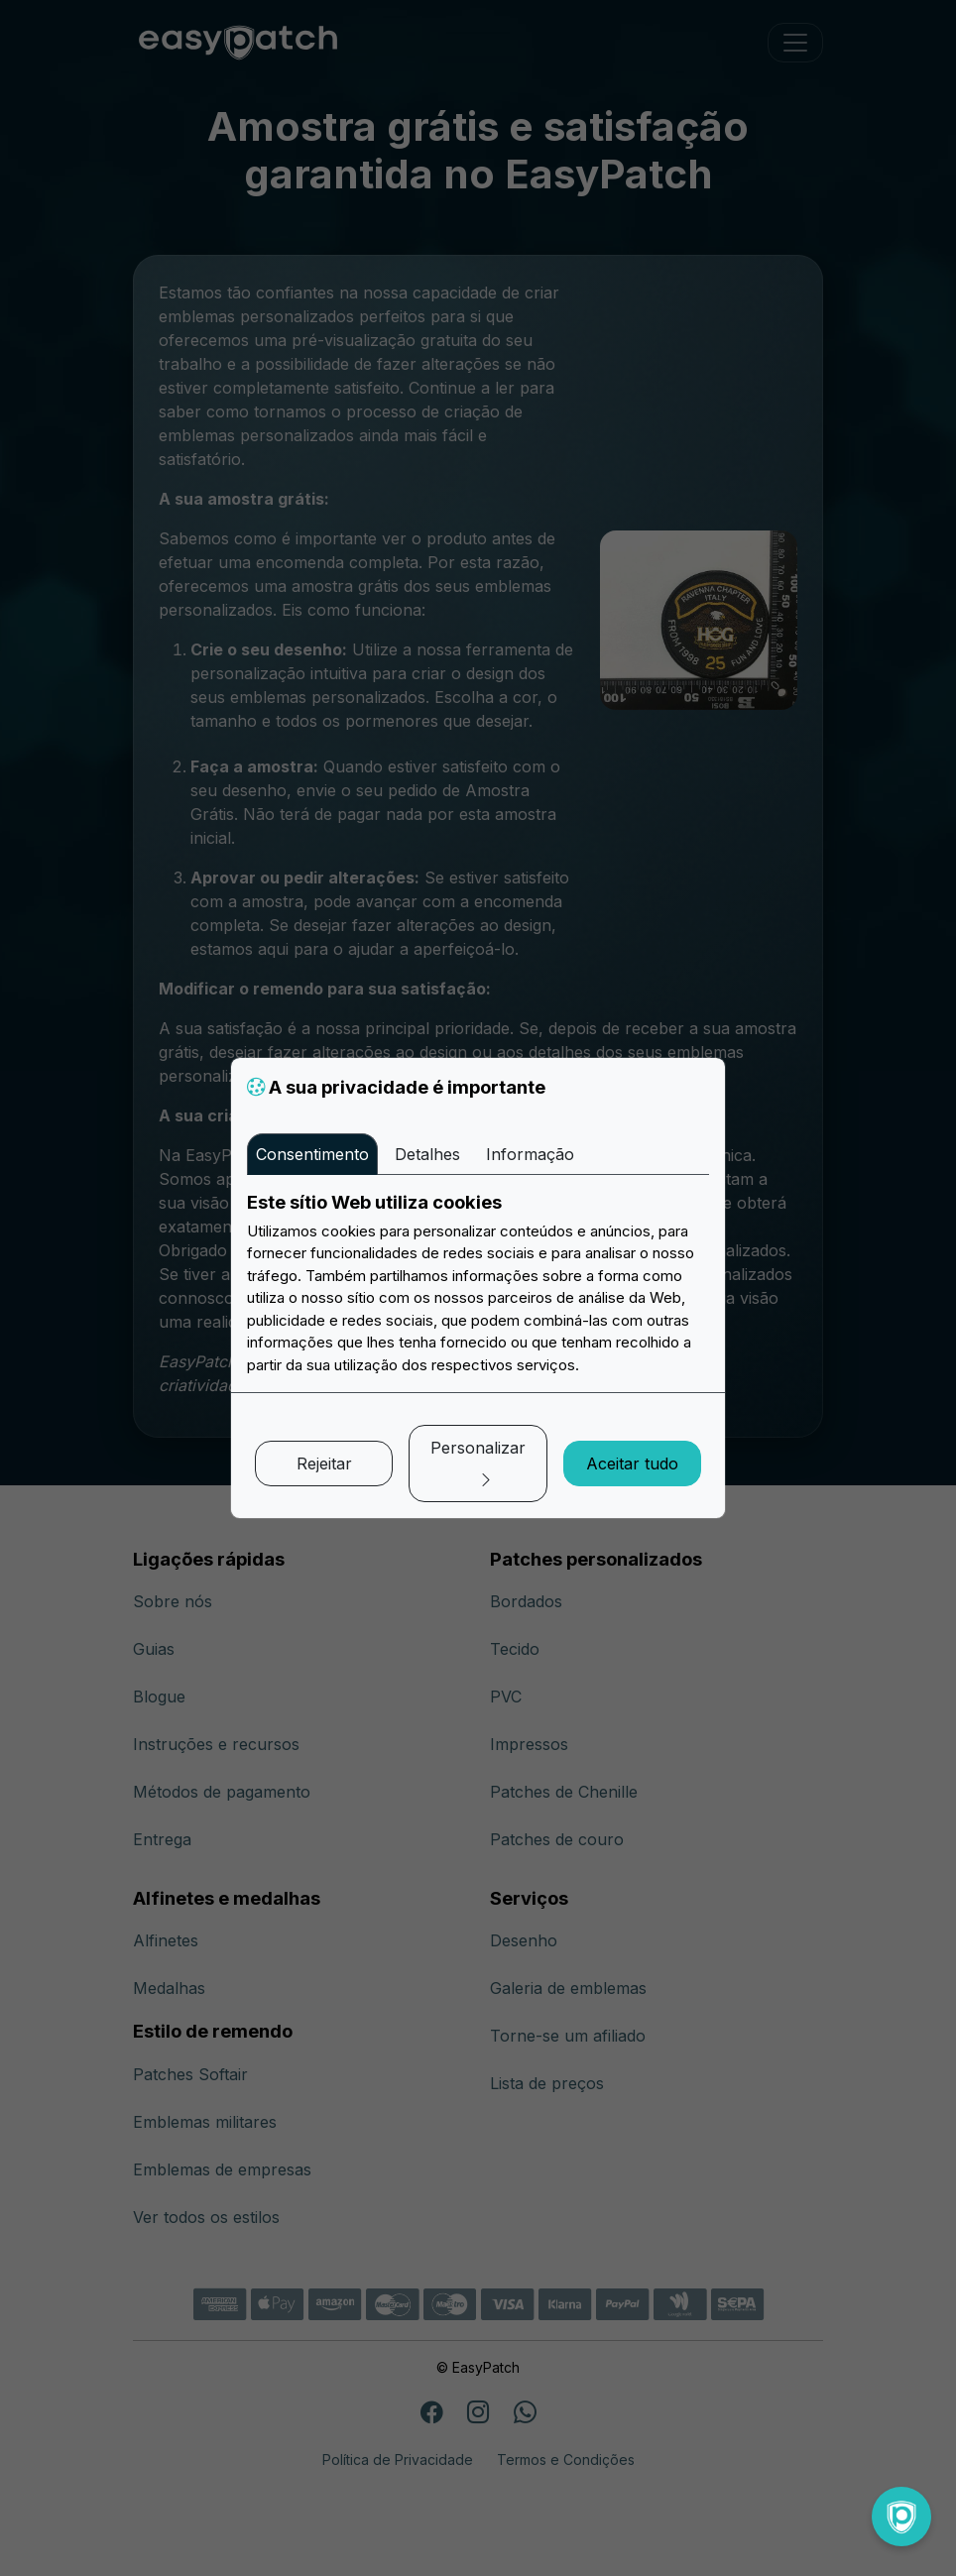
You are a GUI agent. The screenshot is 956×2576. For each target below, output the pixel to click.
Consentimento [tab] (312, 1154)
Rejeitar (324, 1463)
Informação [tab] (530, 1154)
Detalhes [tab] (427, 1154)
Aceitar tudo (632, 1463)
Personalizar (478, 1463)
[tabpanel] (478, 1284)
